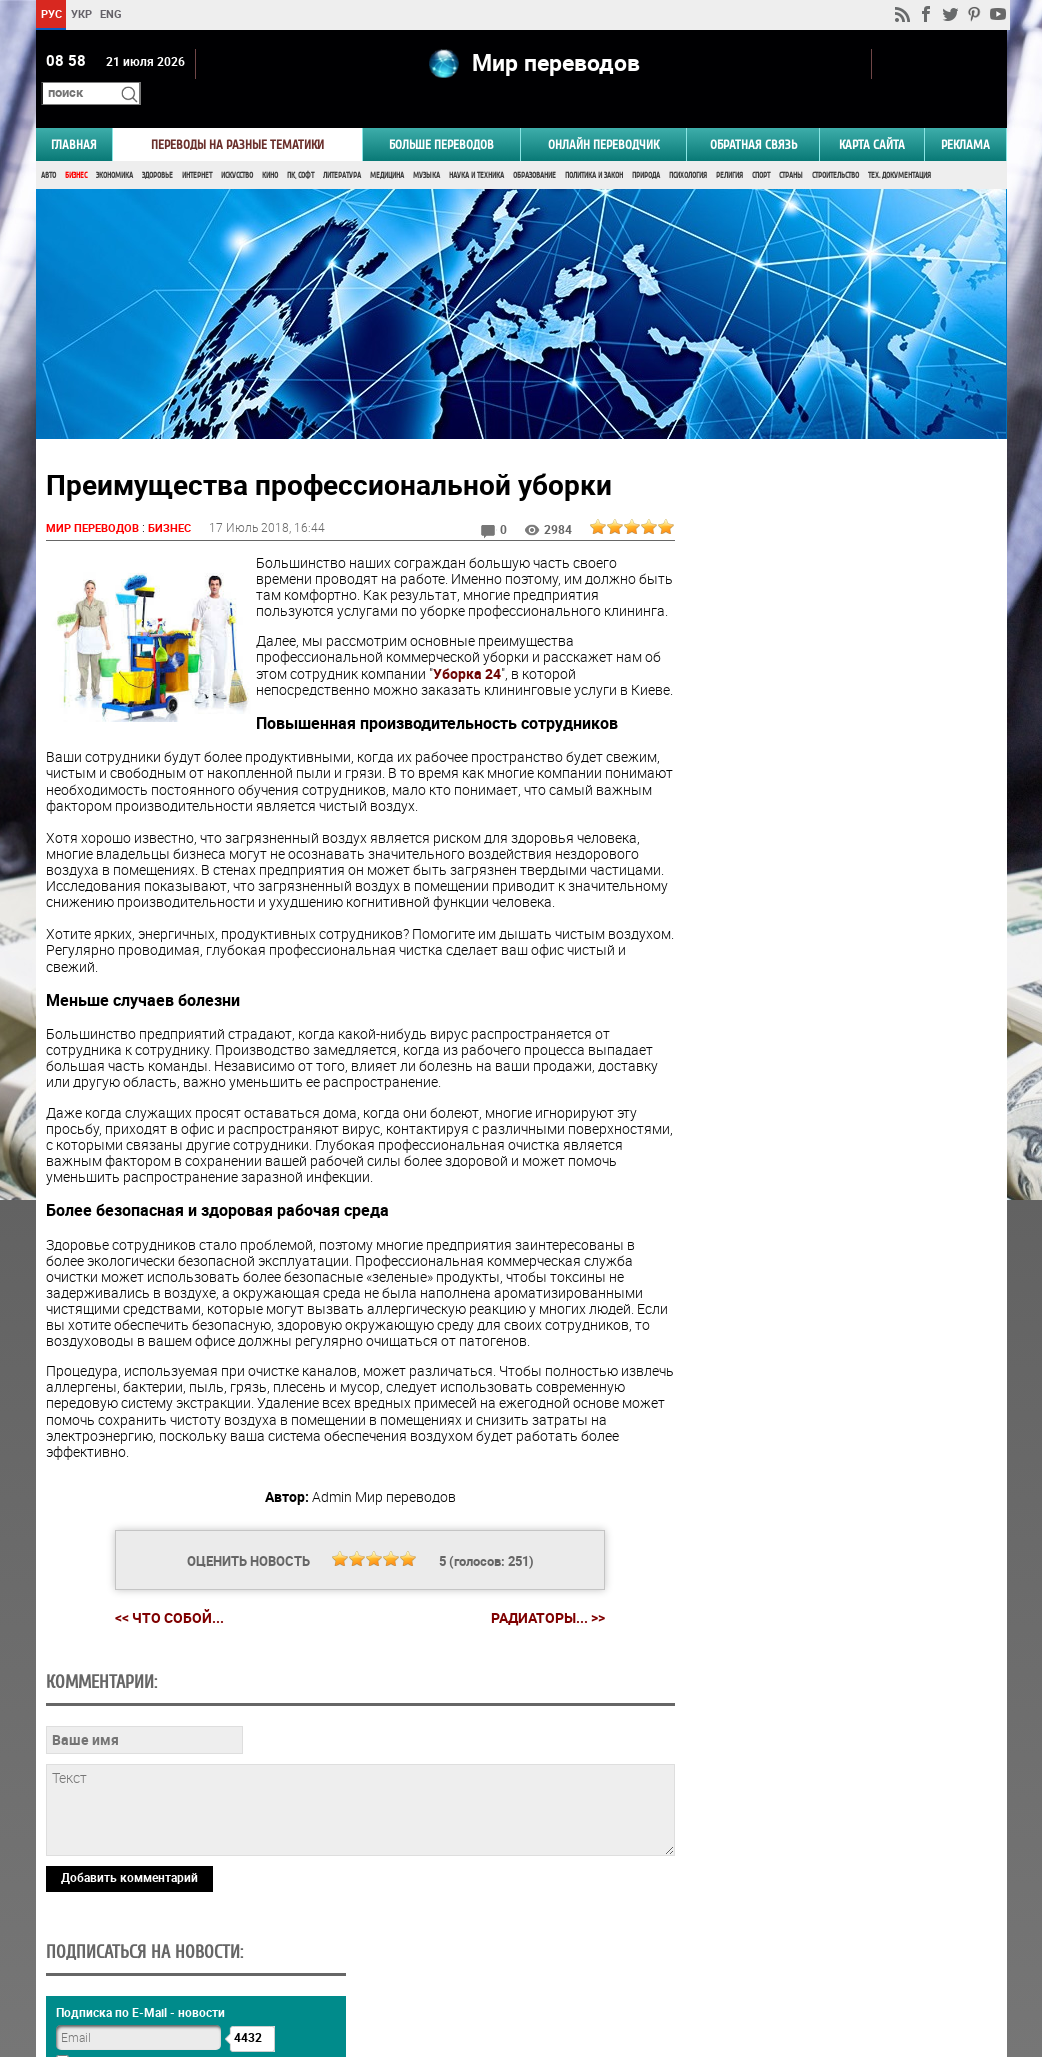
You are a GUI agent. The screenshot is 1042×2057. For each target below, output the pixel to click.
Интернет (197, 147)
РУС (50, 13)
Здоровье (157, 147)
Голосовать (836, 1224)
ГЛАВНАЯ (74, 116)
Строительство (835, 147)
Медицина (387, 147)
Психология (688, 147)
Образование (534, 147)
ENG (111, 13)
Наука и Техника (476, 147)
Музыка (426, 147)
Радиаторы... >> (540, 1623)
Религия (729, 147)
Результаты (837, 1255)
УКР (80, 13)
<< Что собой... (161, 1622)
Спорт (761, 147)
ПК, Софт (300, 147)
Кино (270, 147)
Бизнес (76, 147)
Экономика (114, 147)
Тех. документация (899, 147)
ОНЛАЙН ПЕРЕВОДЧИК (603, 116)
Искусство (237, 147)
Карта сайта (872, 116)
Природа (646, 147)
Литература (342, 147)
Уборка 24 (486, 661)
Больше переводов (441, 116)
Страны (791, 147)
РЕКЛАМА (965, 116)
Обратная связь (753, 116)
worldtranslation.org (809, 1954)
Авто (48, 147)
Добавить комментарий (129, 1882)
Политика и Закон (594, 147)
